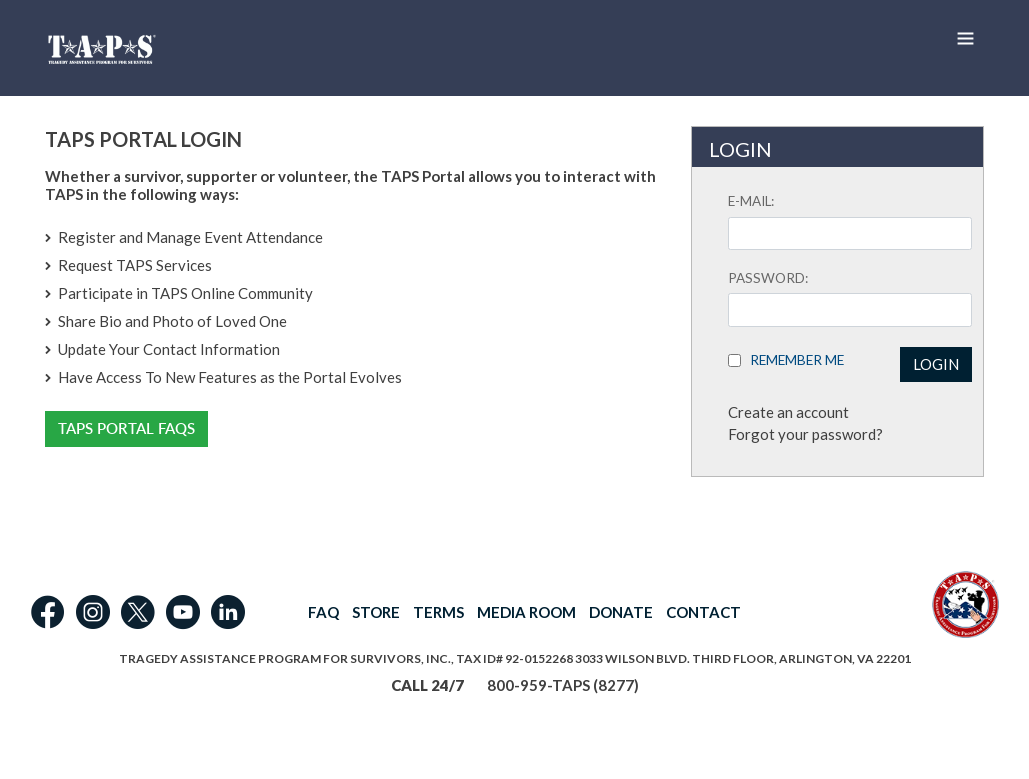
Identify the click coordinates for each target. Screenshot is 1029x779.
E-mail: (751, 201)
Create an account (788, 412)
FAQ (323, 612)
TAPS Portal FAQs (126, 428)
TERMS (438, 612)
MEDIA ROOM (526, 612)
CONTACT (703, 612)
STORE (376, 612)
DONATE (621, 612)
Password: (768, 278)
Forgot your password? (805, 434)
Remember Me (792, 360)
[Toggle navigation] (965, 38)
